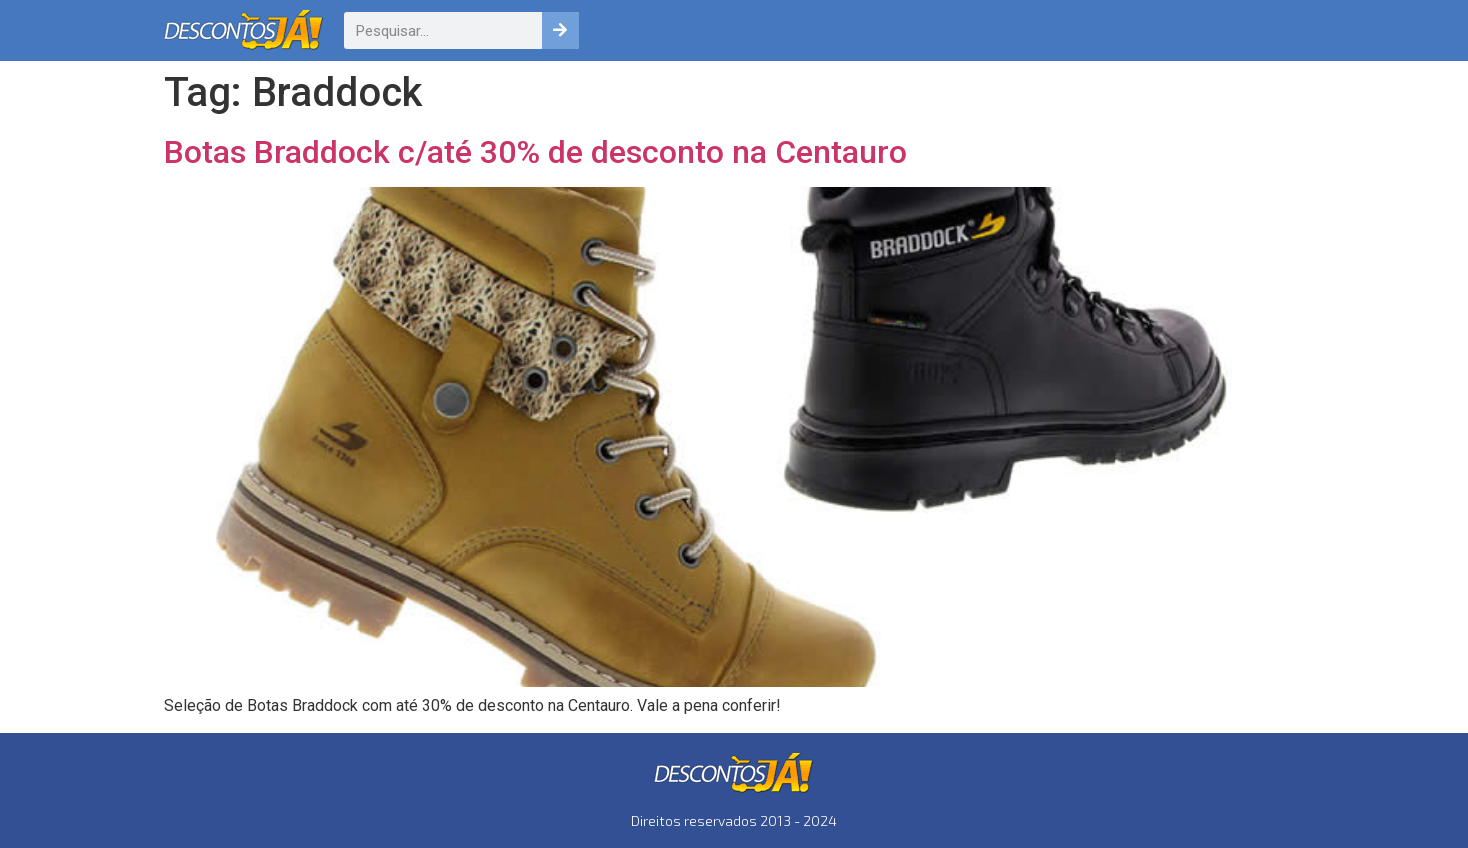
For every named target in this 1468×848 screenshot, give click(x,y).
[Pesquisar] (560, 30)
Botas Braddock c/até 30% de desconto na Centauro (535, 152)
